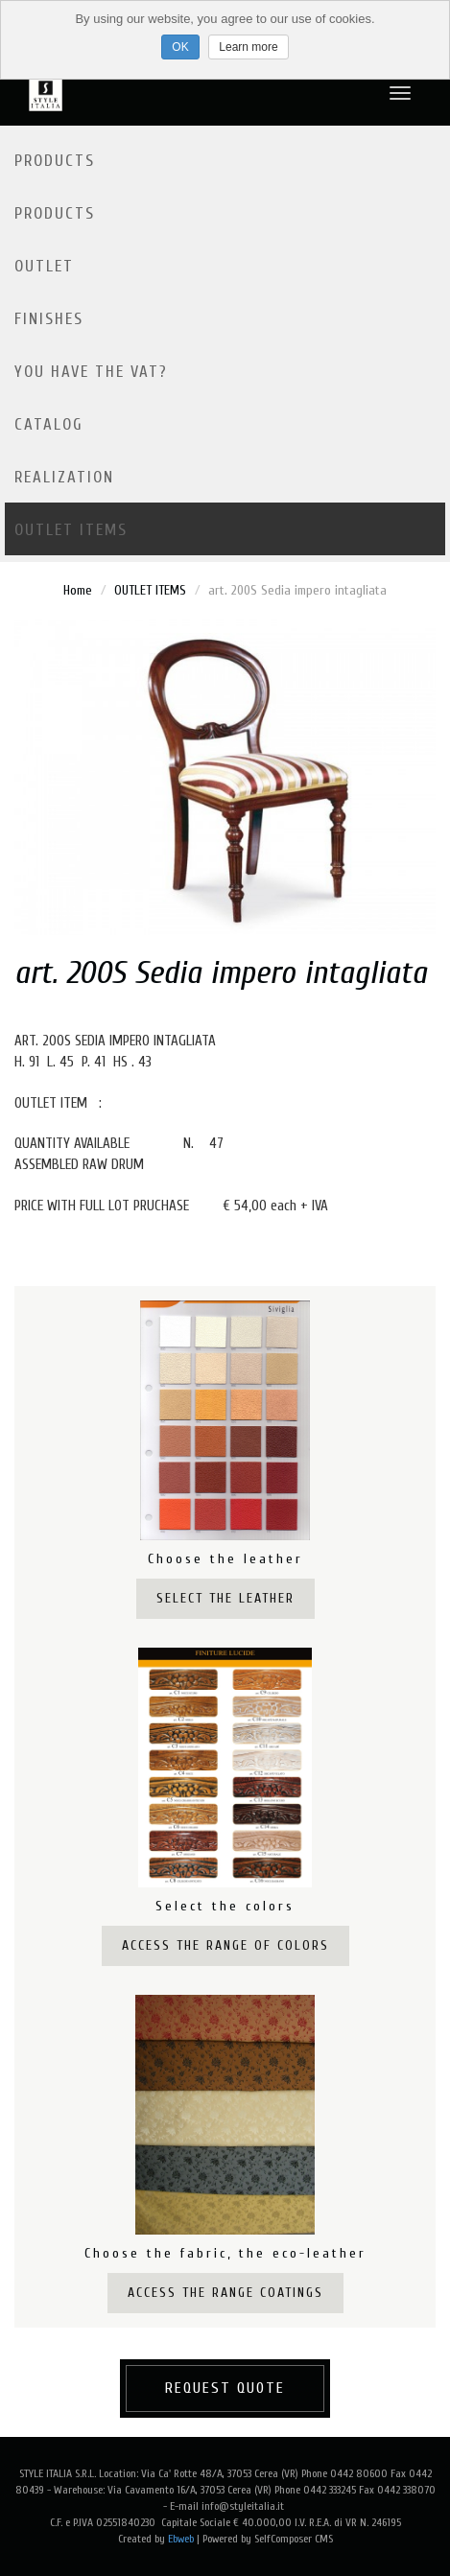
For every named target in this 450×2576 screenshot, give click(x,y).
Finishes (48, 319)
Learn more (248, 47)
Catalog (48, 424)
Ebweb (181, 2538)
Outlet (44, 266)
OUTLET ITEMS (71, 530)
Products (54, 161)
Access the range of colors (225, 1945)
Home (77, 590)
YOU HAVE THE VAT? (91, 372)
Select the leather (225, 1598)
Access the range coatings (225, 2292)
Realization (64, 477)
